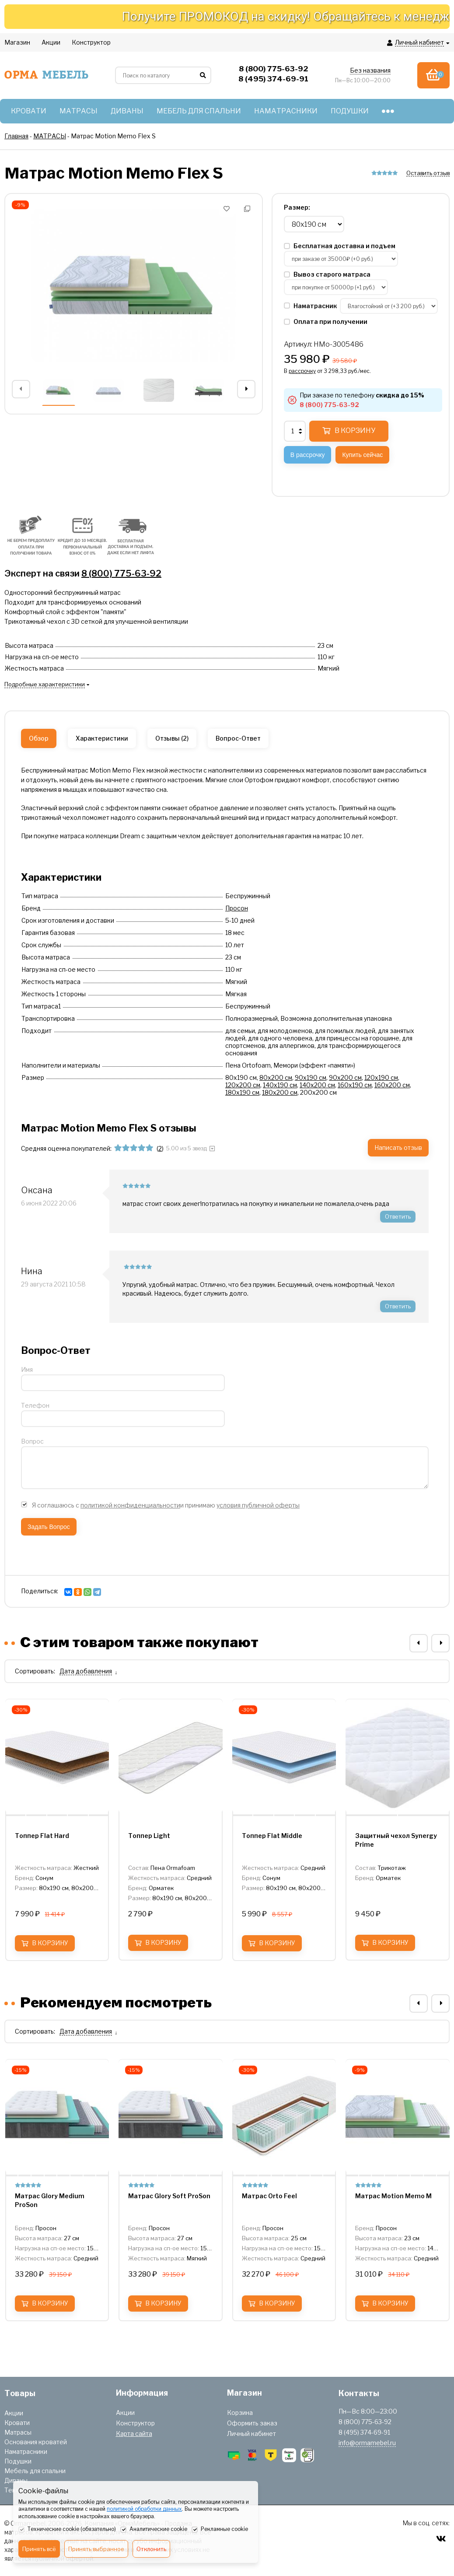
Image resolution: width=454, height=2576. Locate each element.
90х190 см (310, 1077)
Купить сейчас (362, 454)
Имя (27, 1369)
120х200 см (242, 1085)
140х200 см (317, 1085)
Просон (236, 908)
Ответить (398, 1216)
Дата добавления (85, 1671)
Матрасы (17, 2432)
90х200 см (345, 1077)
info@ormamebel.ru (367, 2442)
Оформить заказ (252, 2423)
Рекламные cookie (220, 2530)
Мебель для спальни (35, 2470)
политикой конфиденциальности (130, 1505)
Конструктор (135, 2423)
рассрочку (302, 371)
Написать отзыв (398, 1147)
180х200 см (279, 1092)
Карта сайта (134, 2433)
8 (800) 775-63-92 (121, 573)
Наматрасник (311, 305)
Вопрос (32, 1441)
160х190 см (355, 1085)
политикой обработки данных (144, 2509)
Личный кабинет (251, 2433)
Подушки (17, 2461)
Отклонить (151, 2548)
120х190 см (381, 1077)
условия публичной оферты (258, 1505)
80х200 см (275, 1077)
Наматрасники (25, 2451)
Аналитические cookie (153, 2530)
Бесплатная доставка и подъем (339, 246)
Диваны (16, 2480)
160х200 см (392, 1085)
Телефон (35, 1405)
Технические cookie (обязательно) (67, 2530)
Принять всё (39, 2548)
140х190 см (280, 1085)
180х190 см (242, 1092)
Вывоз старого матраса (327, 274)
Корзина (240, 2412)
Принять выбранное (96, 2548)
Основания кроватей (35, 2442)
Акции (13, 2413)
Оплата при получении (325, 321)
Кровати (17, 2422)
